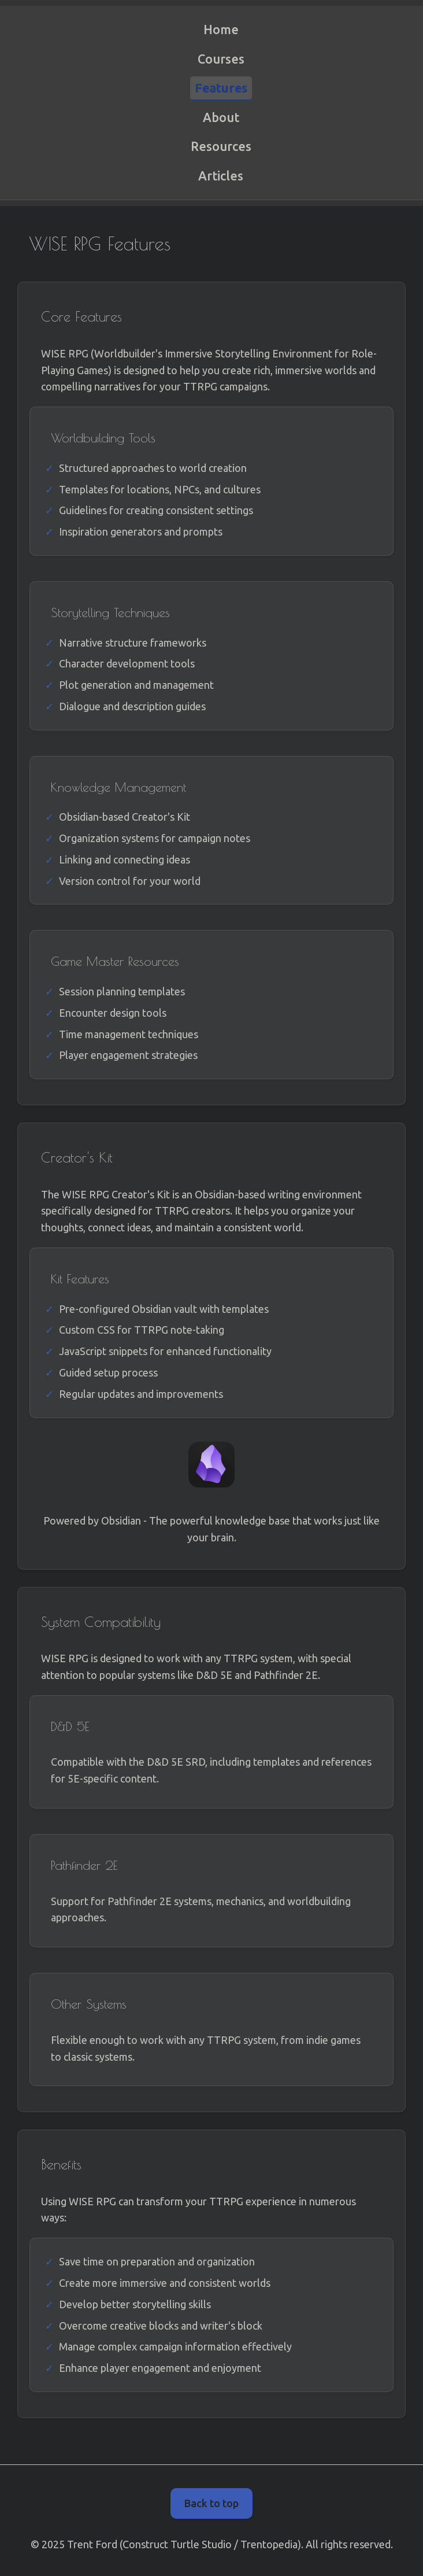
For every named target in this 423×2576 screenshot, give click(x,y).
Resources (221, 146)
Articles (220, 176)
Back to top (211, 2503)
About (221, 117)
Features (221, 88)
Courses (221, 59)
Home (221, 29)
